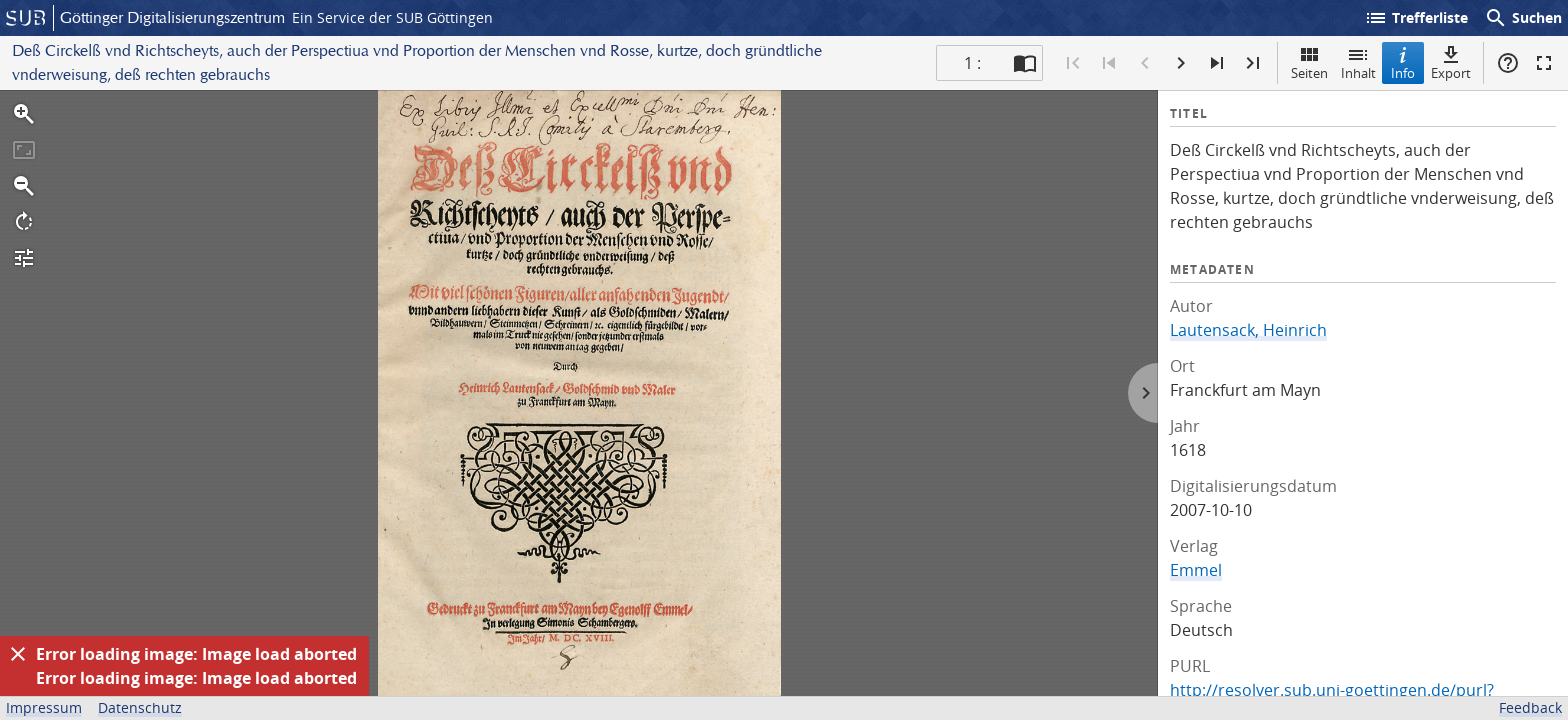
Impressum (44, 707)
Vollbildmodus (1544, 63)
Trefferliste (1416, 18)
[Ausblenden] (18, 654)
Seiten (1309, 62)
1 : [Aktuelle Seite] (972, 63)
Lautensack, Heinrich (1248, 330)
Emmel (1196, 570)
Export (1451, 62)
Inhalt (1358, 62)
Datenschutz (140, 707)
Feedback (1530, 707)
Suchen (1523, 18)
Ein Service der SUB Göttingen (392, 17)
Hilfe (1508, 63)
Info (1403, 62)
